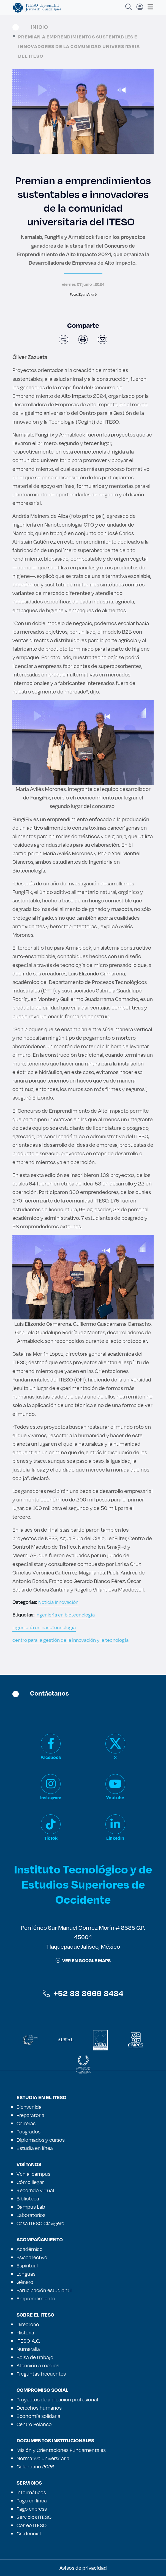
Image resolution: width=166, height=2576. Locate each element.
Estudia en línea (35, 2148)
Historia (25, 2332)
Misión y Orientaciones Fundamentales (61, 2450)
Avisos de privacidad (83, 2567)
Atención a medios (38, 2365)
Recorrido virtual (35, 2190)
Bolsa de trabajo (35, 2357)
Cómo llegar (30, 2182)
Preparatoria (30, 2115)
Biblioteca (28, 2198)
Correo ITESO (32, 2525)
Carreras (26, 2123)
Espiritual (27, 2265)
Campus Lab (31, 2206)
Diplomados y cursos (41, 2139)
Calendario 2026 (35, 2466)
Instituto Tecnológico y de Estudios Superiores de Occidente (83, 1884)
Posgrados (28, 2131)
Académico (30, 2249)
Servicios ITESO (34, 2517)
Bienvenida (29, 2106)
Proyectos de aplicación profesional (57, 2399)
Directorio (28, 2324)
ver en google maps (83, 1960)
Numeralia (28, 2349)
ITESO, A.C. (28, 2340)
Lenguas (26, 2273)
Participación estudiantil (44, 2290)
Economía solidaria (38, 2416)
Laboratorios (31, 2215)
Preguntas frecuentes (41, 2373)
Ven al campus (33, 2173)
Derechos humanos (39, 2407)
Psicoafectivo (32, 2257)
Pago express (32, 2508)
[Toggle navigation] (149, 7)
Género (25, 2282)
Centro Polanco (34, 2424)
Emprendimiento (36, 2298)
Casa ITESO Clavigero (40, 2223)
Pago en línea (32, 2500)
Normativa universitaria (43, 2458)
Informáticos (31, 2492)
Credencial (29, 2533)
